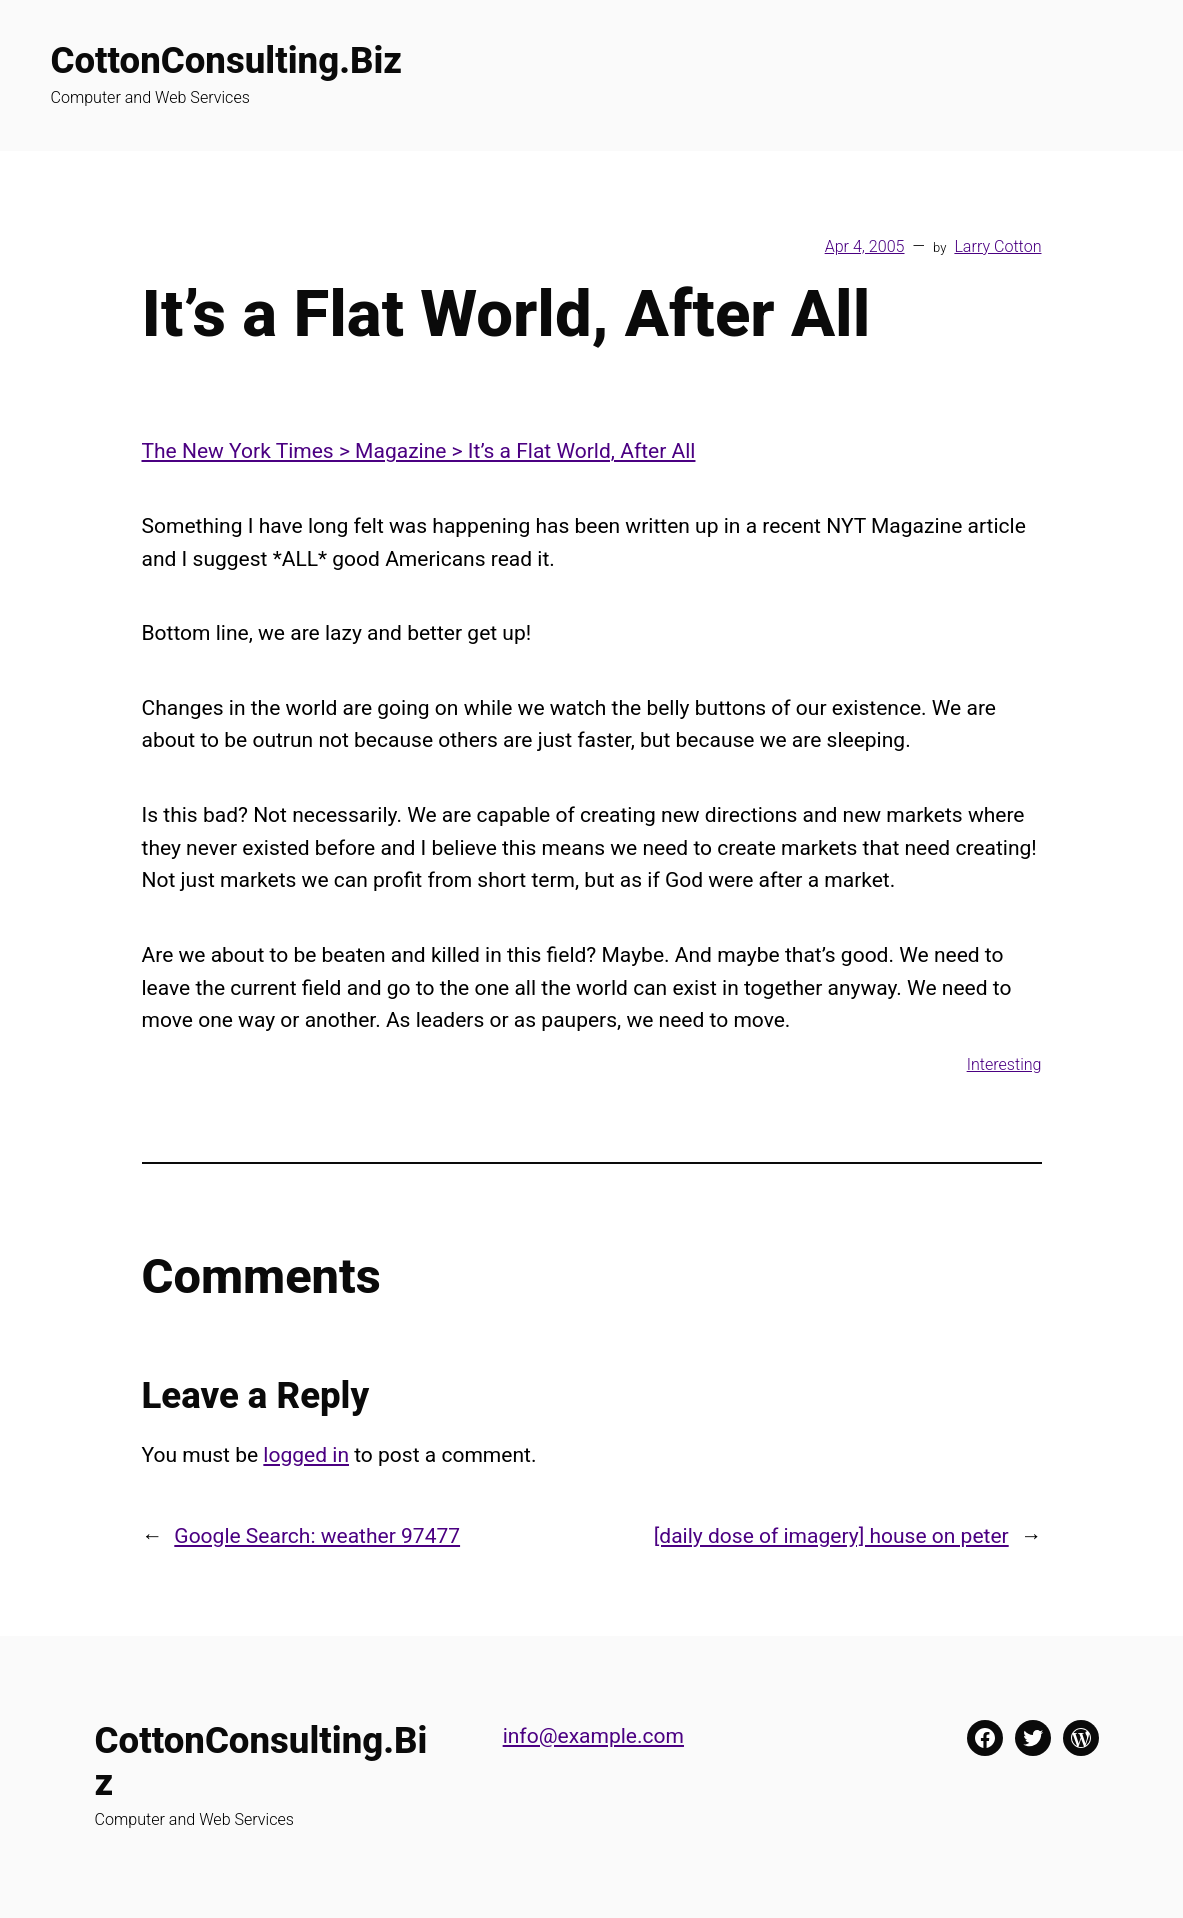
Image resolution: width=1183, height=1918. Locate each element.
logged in (306, 1454)
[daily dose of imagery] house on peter (831, 1535)
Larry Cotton (997, 246)
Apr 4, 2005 (865, 246)
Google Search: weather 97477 (317, 1535)
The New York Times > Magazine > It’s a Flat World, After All (419, 450)
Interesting (1004, 1064)
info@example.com (593, 1735)
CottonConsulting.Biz (227, 60)
